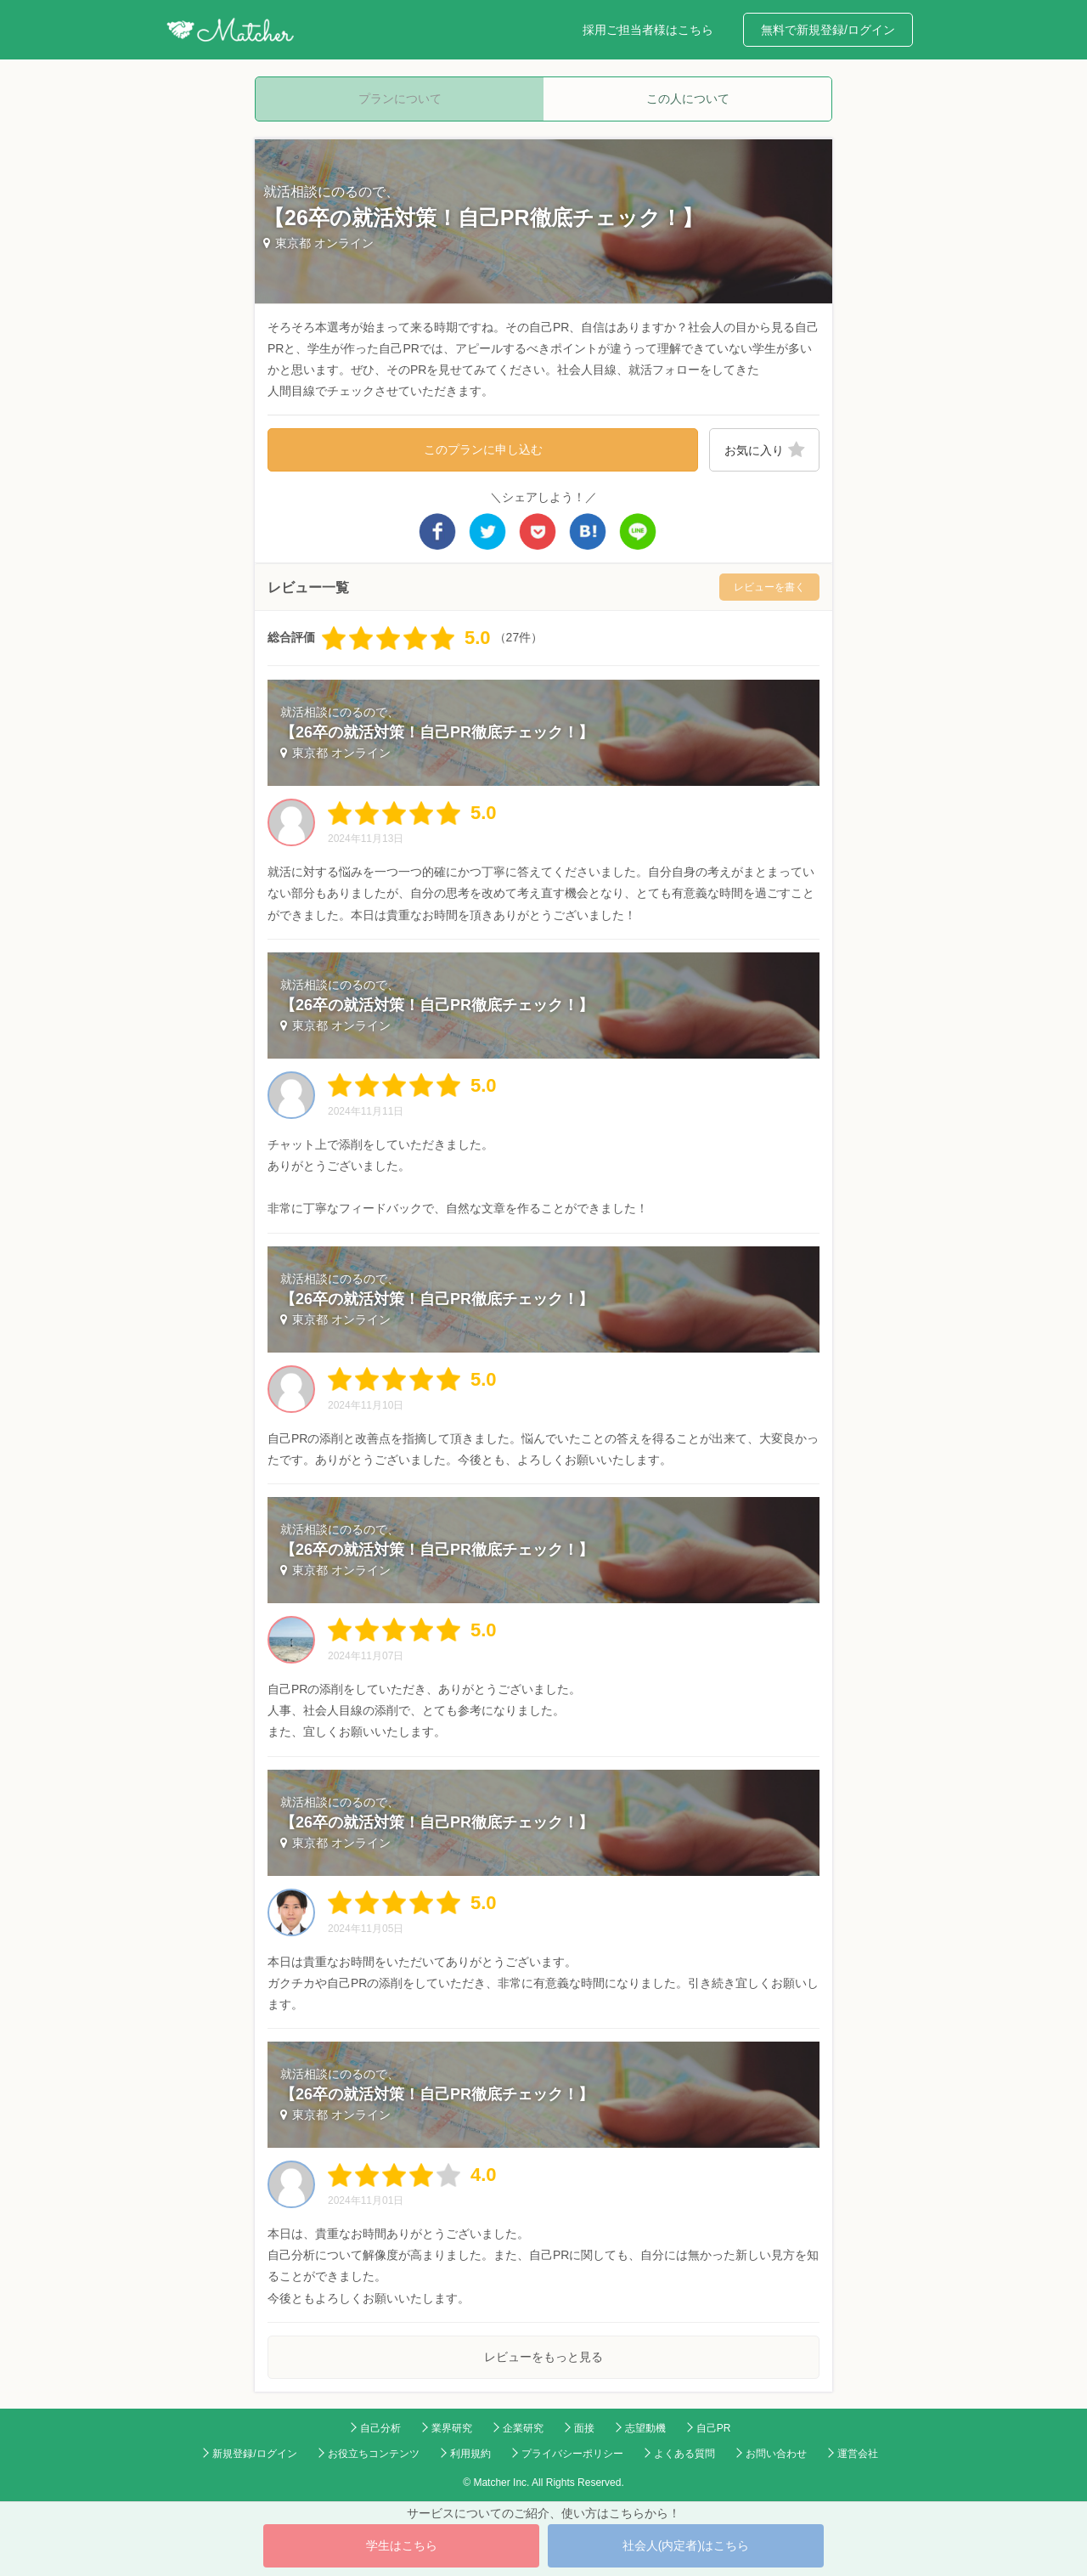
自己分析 (380, 2428)
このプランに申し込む (483, 449)
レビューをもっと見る (543, 2357)
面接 (584, 2428)
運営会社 (857, 2454)
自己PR (713, 2428)
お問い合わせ (776, 2454)
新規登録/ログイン (254, 2454)
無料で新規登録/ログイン (828, 30)
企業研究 (523, 2428)
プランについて (400, 98)
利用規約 (470, 2454)
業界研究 (451, 2428)
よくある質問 (684, 2454)
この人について (687, 98)
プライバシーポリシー (572, 2454)
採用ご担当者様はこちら (648, 30)
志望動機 (645, 2428)
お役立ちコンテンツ (374, 2454)
